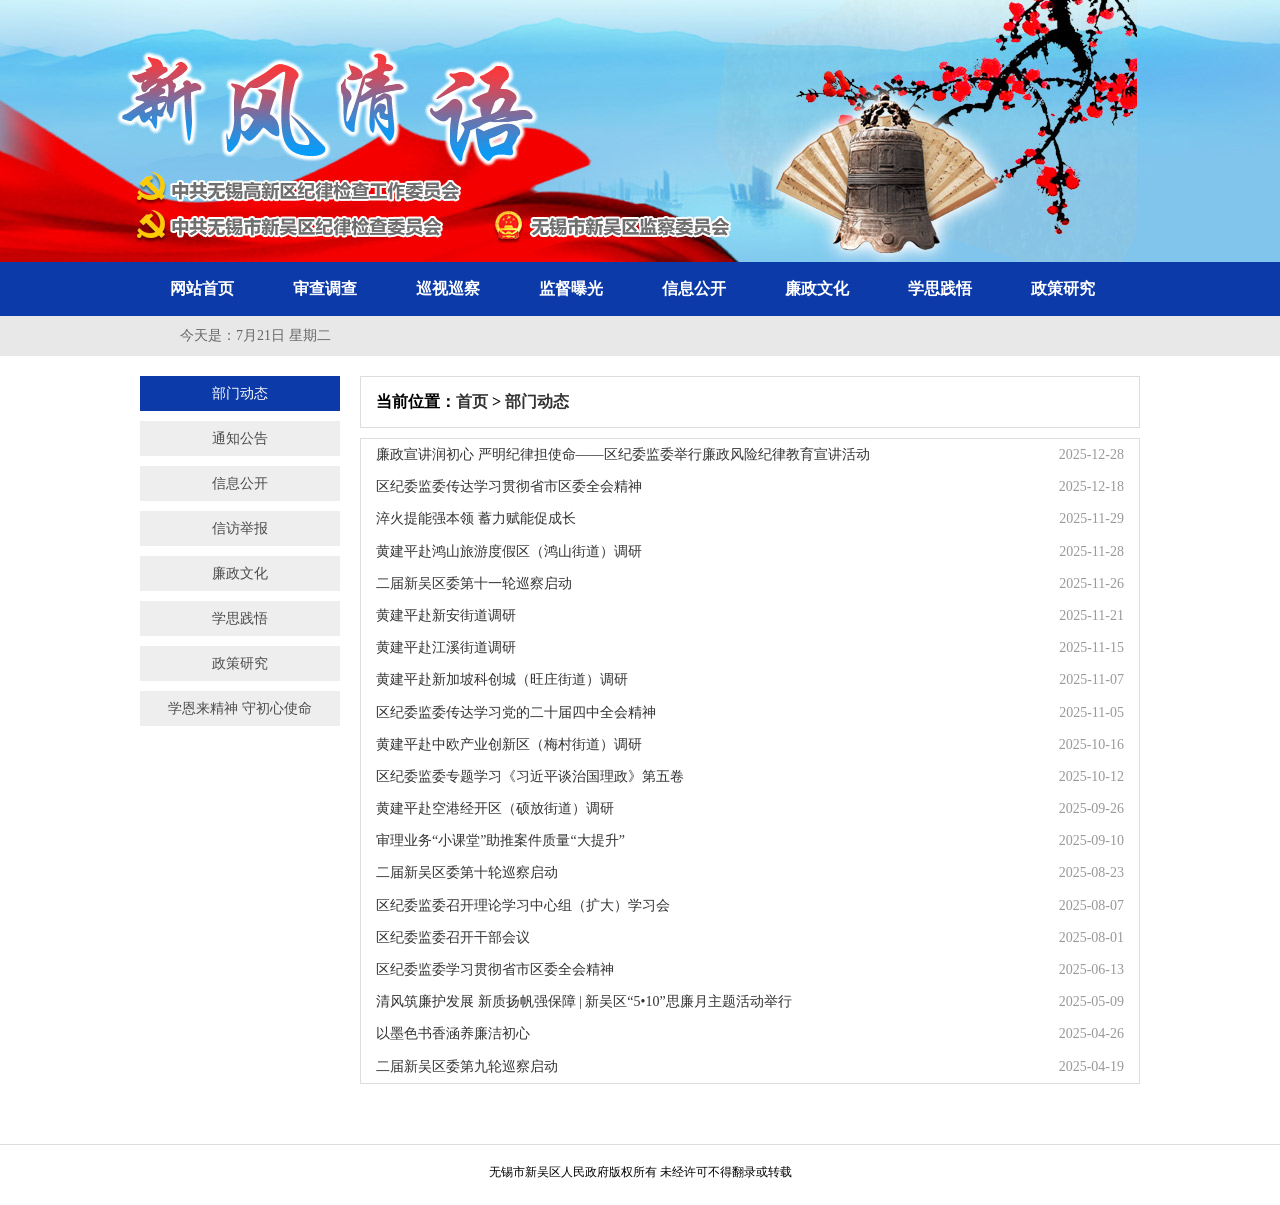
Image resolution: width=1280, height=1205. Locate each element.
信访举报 (240, 528)
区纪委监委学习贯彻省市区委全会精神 (495, 969)
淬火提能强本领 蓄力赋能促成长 (476, 518)
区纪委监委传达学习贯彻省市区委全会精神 (509, 486)
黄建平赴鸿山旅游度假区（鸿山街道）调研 (509, 551)
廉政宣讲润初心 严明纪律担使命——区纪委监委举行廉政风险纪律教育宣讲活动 (623, 454)
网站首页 (202, 288)
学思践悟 (940, 288)
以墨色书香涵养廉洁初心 (453, 1033)
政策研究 (1063, 288)
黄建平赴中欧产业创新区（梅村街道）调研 (509, 744)
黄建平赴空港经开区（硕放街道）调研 (495, 808)
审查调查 (325, 288)
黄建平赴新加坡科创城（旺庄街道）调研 (502, 679)
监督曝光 (571, 288)
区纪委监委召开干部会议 (453, 937)
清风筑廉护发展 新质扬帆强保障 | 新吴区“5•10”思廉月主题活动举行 (584, 1001)
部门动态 (240, 393)
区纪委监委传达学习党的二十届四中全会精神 (516, 712)
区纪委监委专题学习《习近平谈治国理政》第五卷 (530, 776)
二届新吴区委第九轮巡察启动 (467, 1066)
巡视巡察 (448, 288)
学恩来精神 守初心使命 (240, 708)
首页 (472, 401)
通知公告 (240, 438)
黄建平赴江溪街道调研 (446, 647)
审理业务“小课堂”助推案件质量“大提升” (500, 840)
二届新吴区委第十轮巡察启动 (467, 872)
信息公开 (694, 288)
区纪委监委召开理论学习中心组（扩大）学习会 (523, 905)
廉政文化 (817, 288)
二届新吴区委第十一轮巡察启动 (474, 583)
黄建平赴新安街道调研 (446, 615)
